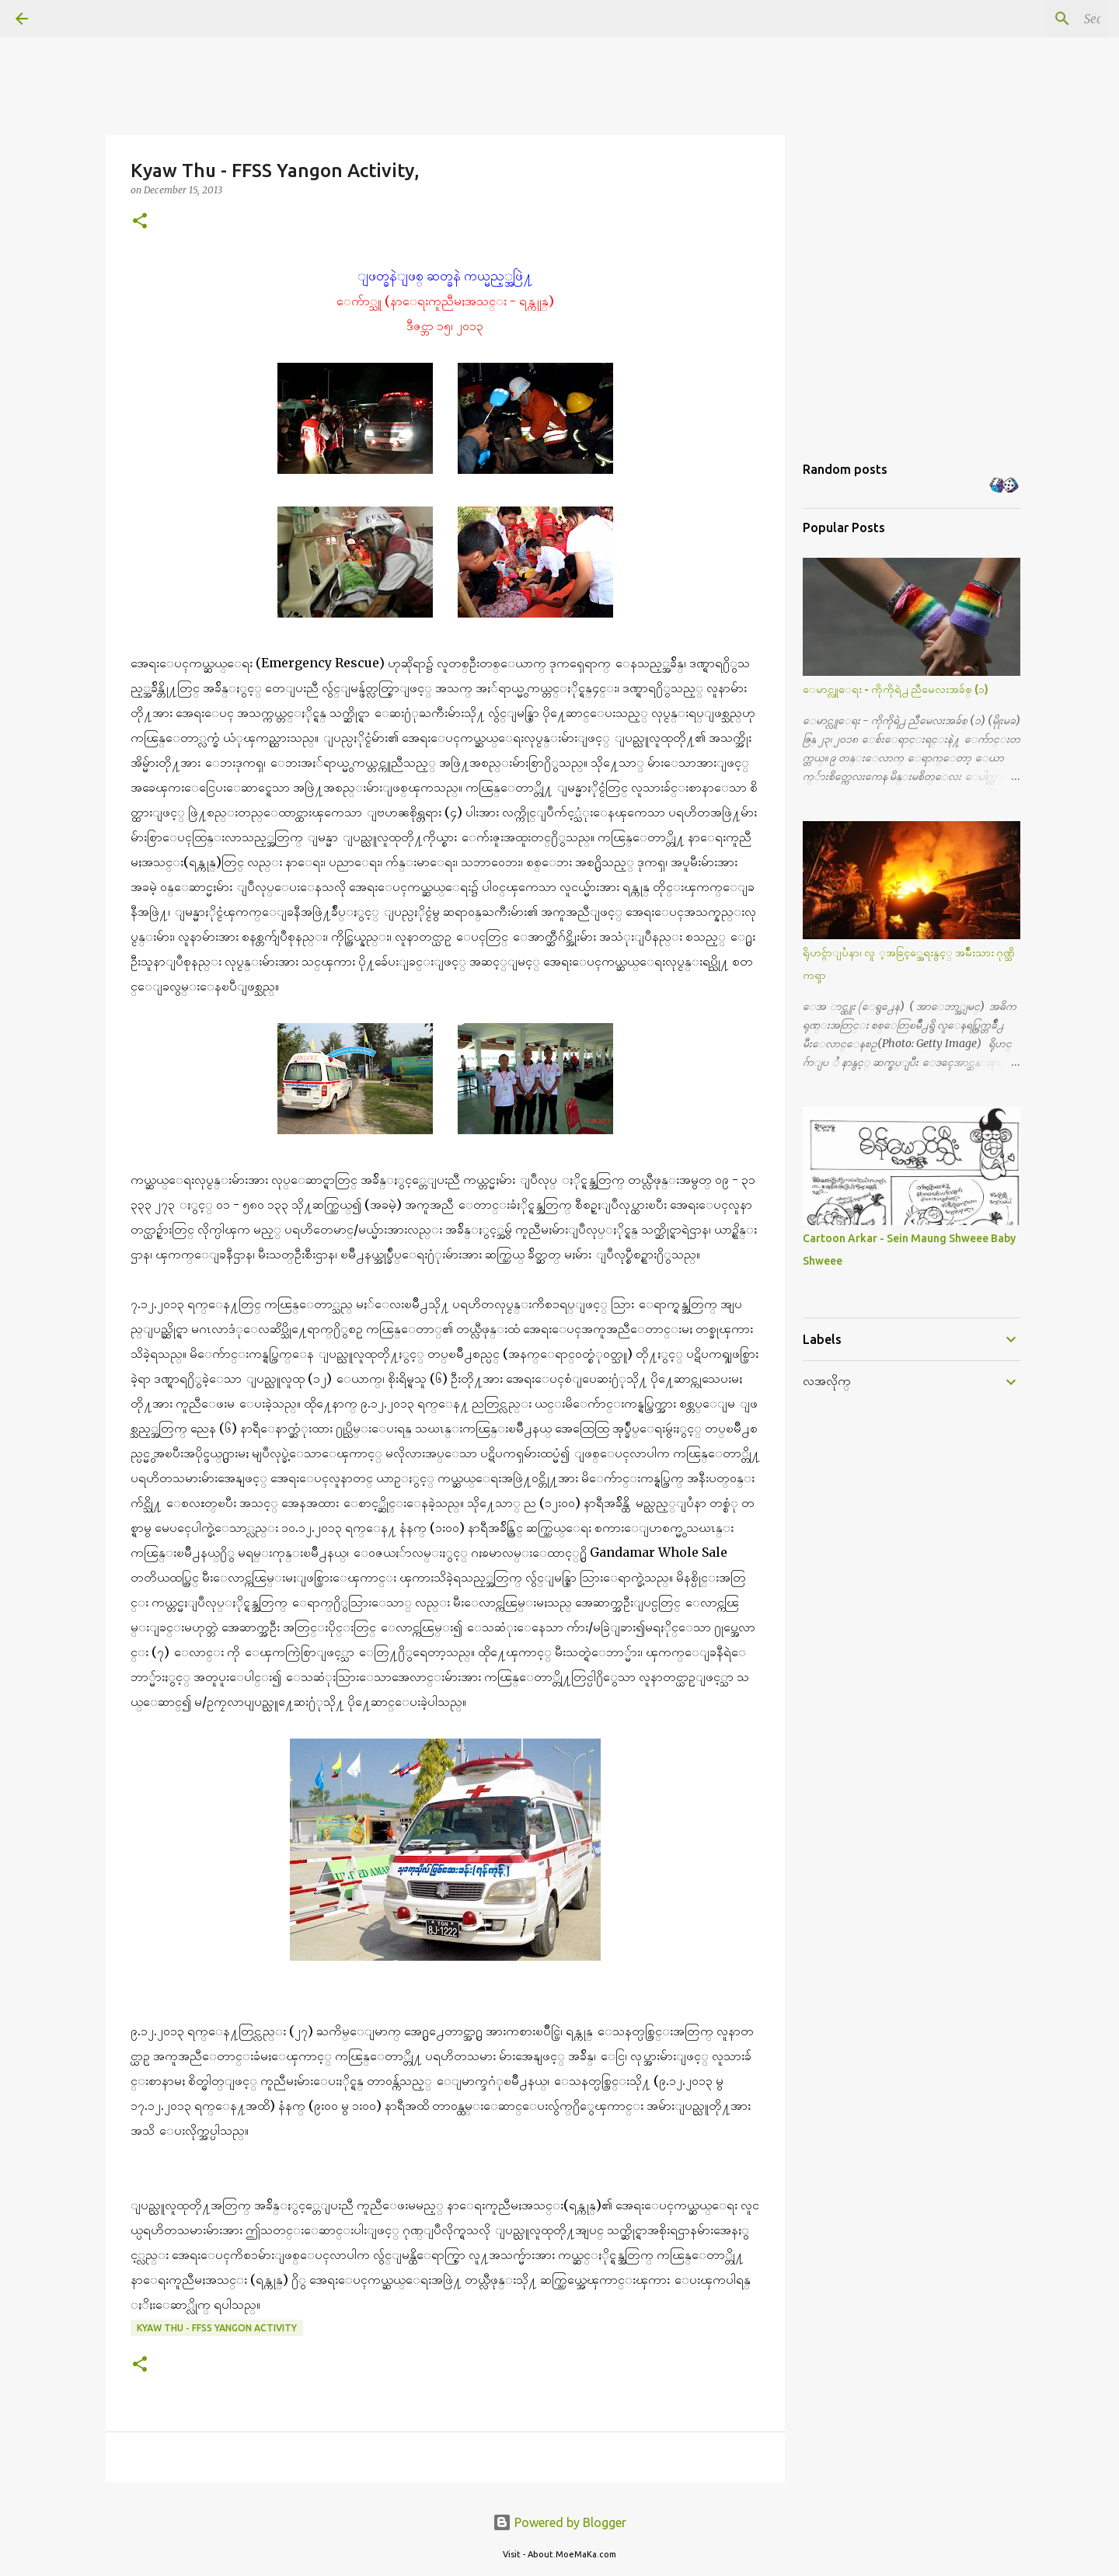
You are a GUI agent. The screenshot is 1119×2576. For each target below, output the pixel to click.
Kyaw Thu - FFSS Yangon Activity (217, 2328)
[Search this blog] (1025, 18)
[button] (140, 221)
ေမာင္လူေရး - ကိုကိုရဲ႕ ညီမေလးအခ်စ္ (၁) (895, 689)
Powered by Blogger (559, 2522)
